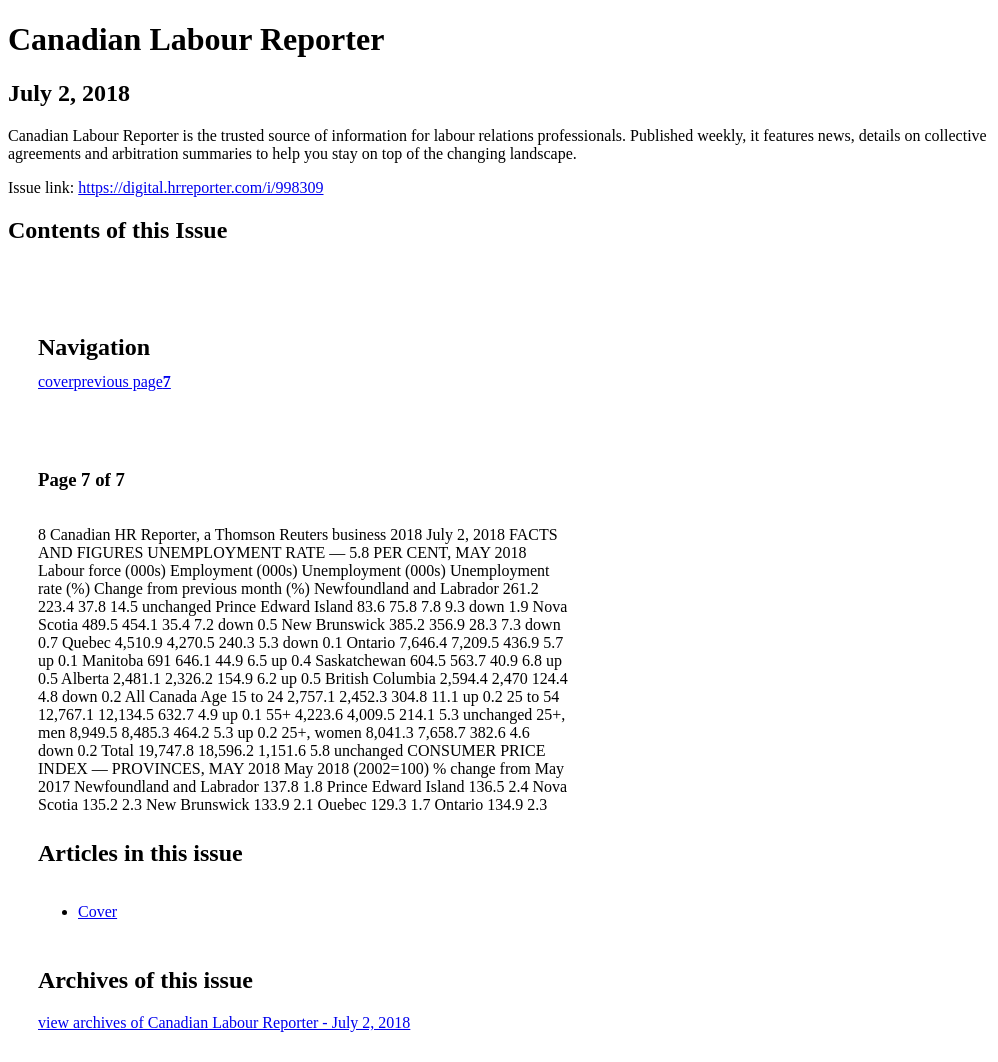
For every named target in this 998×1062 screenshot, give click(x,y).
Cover (97, 911)
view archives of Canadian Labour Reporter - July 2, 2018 (224, 1022)
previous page (118, 381)
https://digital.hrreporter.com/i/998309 (200, 187)
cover (56, 381)
